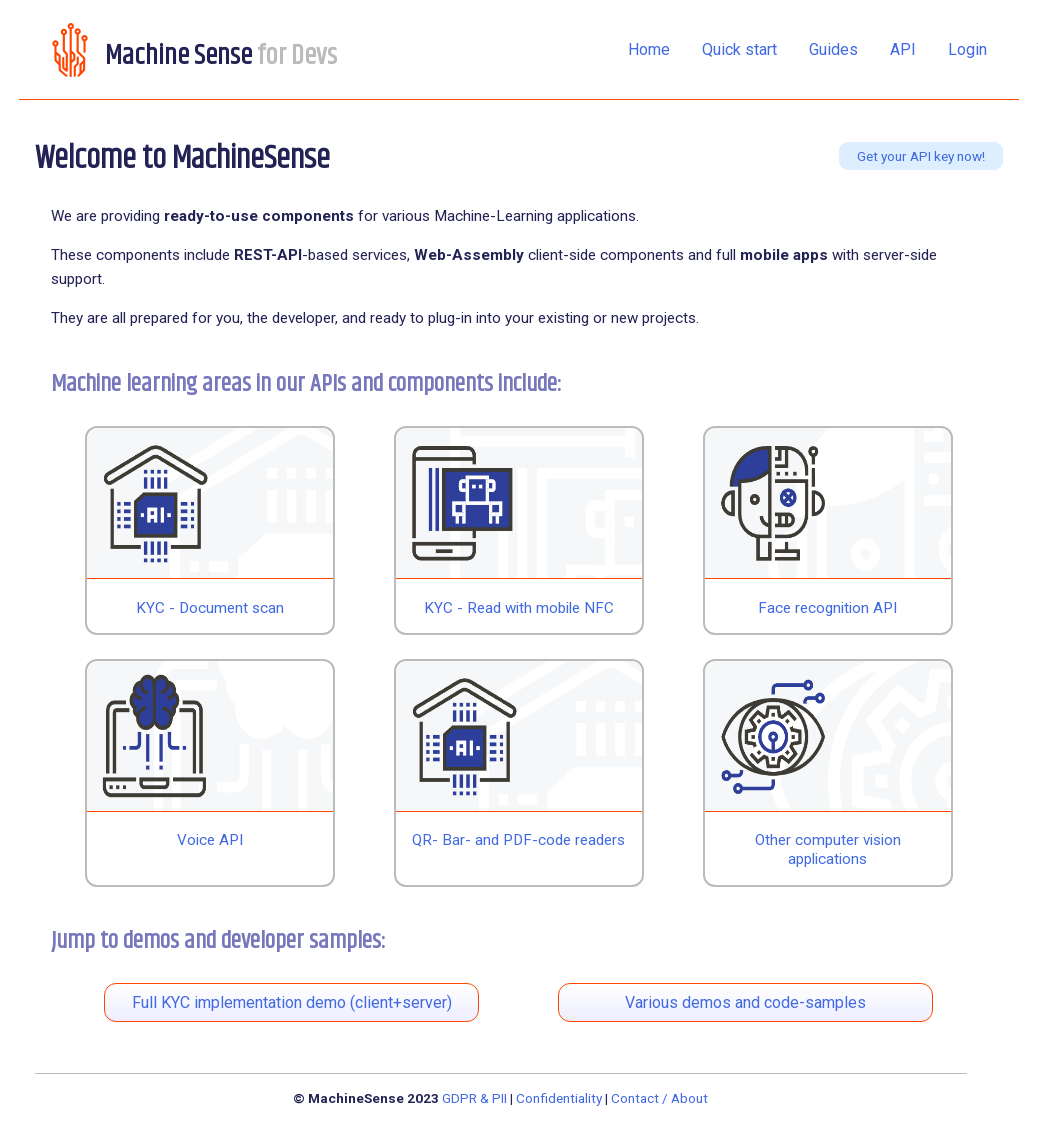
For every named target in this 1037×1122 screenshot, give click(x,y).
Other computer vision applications (828, 849)
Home (649, 49)
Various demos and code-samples (745, 1002)
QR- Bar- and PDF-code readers (518, 840)
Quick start (739, 49)
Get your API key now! (921, 156)
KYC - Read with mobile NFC (519, 608)
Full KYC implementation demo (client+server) (292, 1002)
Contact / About (659, 1098)
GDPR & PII (474, 1098)
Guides (833, 49)
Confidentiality (559, 1098)
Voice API (210, 840)
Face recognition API (827, 608)
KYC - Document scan (210, 608)
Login (967, 49)
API (903, 49)
